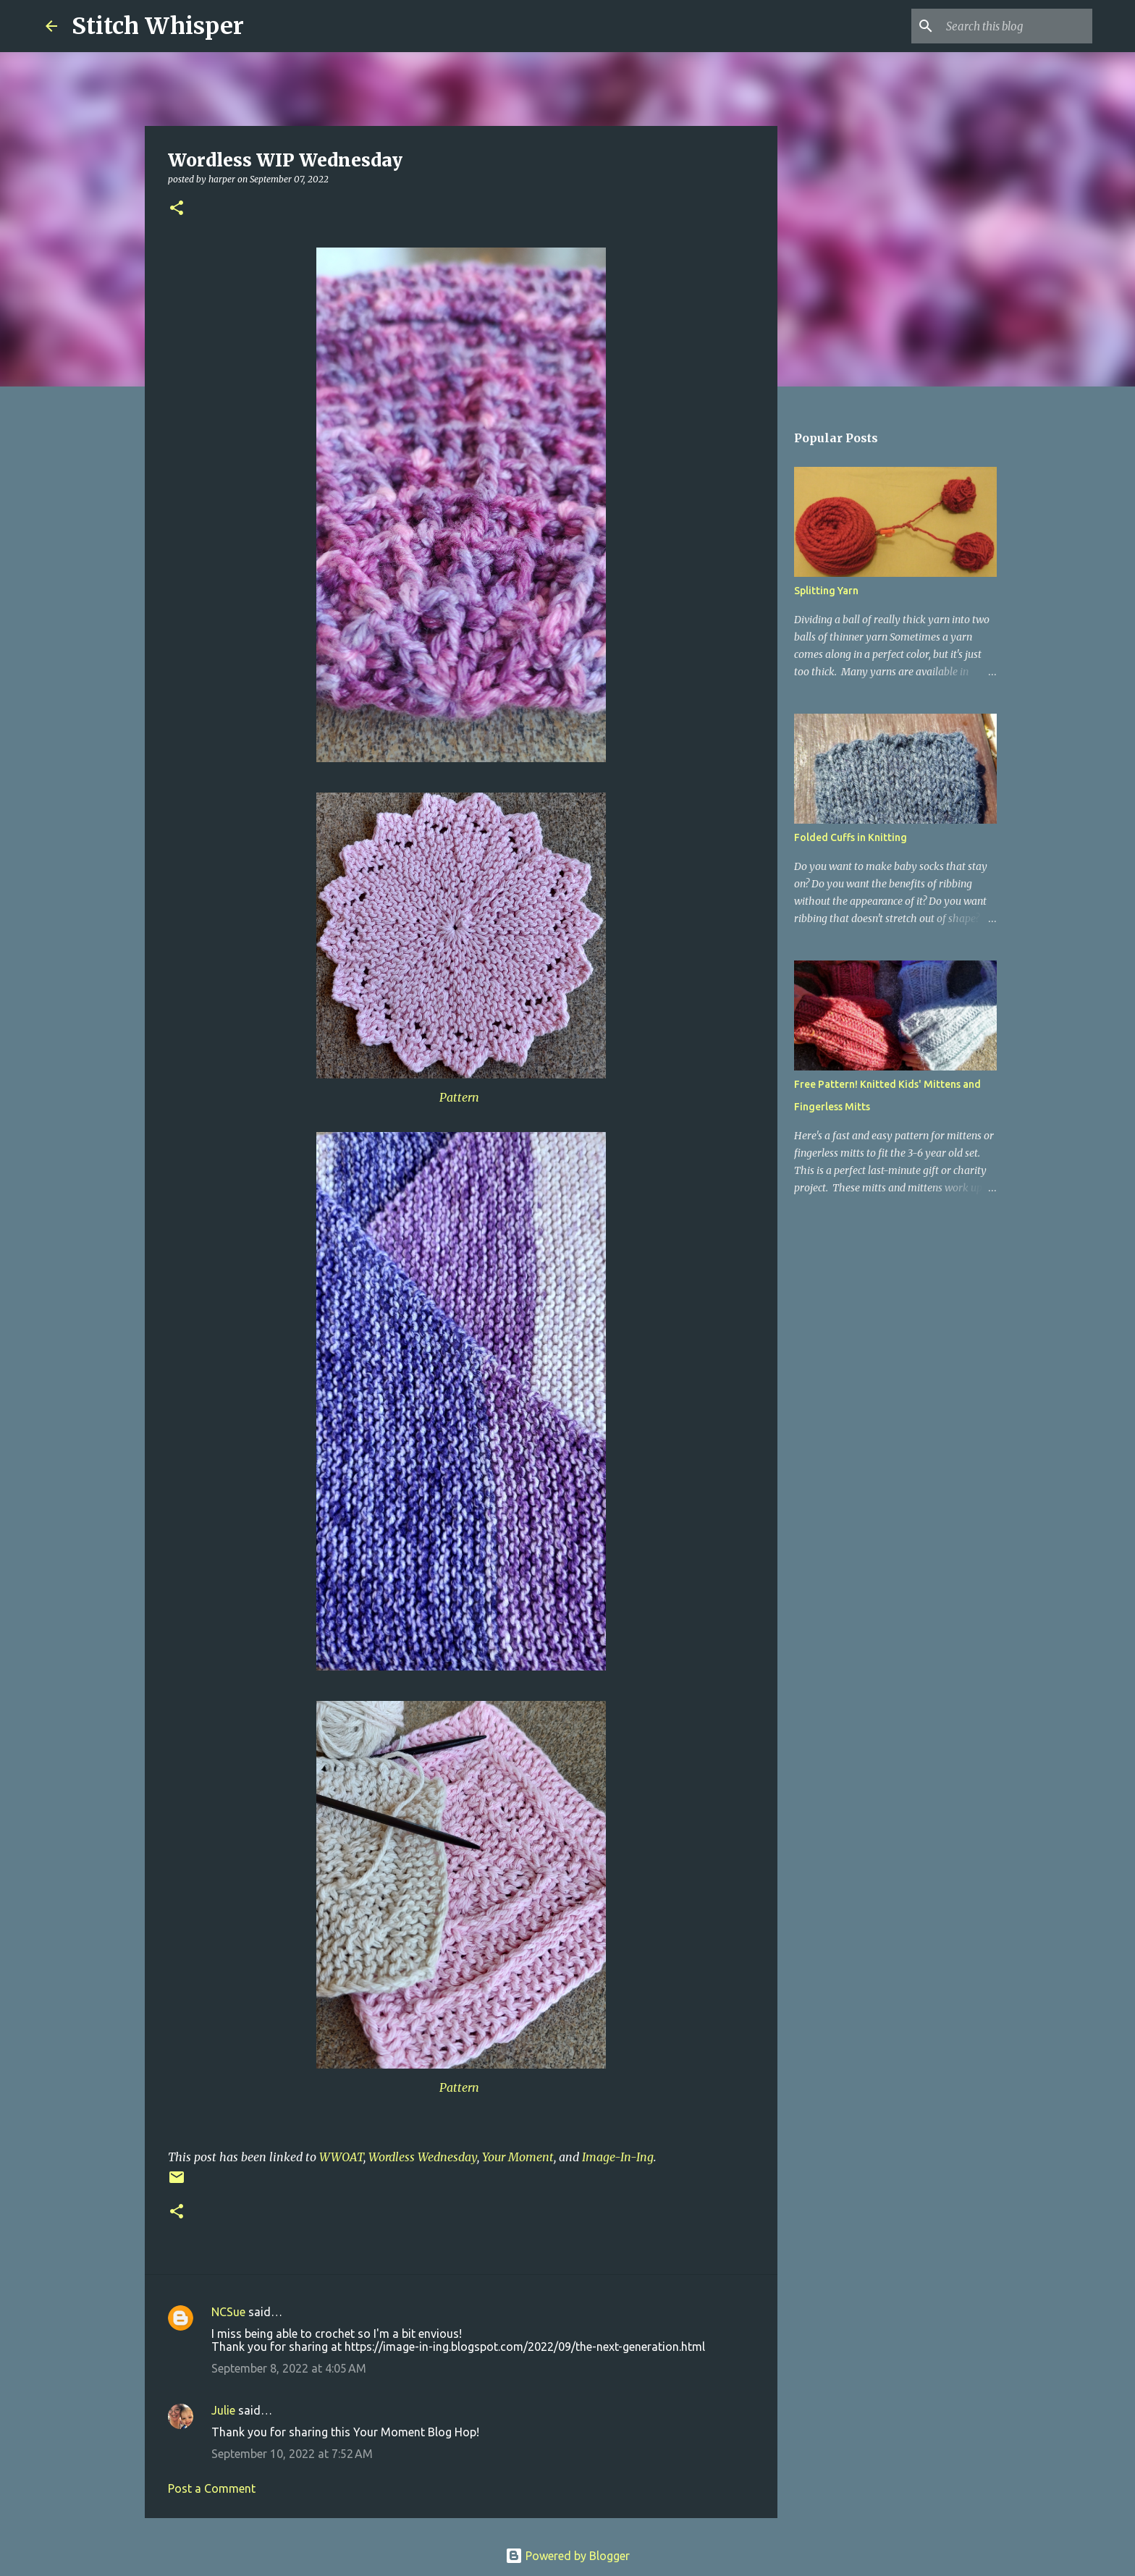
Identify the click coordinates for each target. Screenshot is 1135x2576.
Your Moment (518, 2157)
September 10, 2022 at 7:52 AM (292, 2453)
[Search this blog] (1016, 26)
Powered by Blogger (567, 2555)
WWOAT (341, 2157)
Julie (223, 2410)
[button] (176, 209)
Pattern (459, 1097)
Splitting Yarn (826, 590)
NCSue (228, 2311)
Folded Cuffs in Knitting (850, 837)
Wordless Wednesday (422, 2157)
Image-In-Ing (618, 2157)
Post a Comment (212, 2488)
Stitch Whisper (158, 26)
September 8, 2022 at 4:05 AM (288, 2368)
